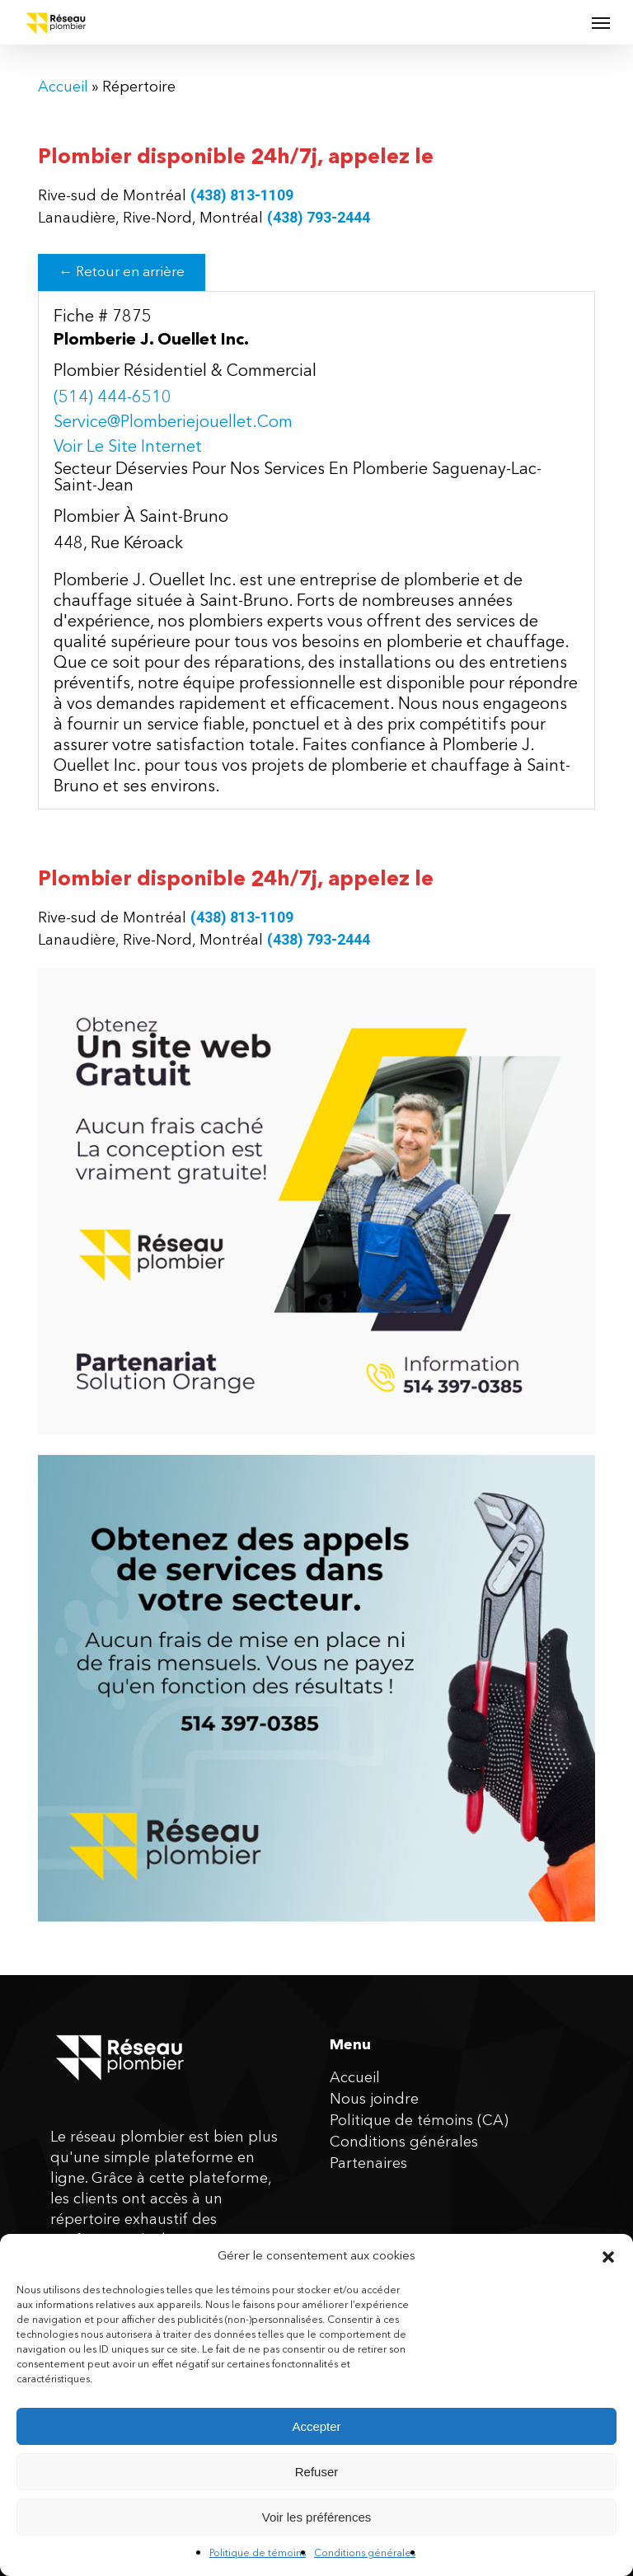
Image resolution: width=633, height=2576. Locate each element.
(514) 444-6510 (112, 398)
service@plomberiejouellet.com (173, 423)
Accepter (316, 2426)
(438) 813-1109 (241, 195)
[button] (608, 2257)
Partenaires (368, 2163)
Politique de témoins (257, 2554)
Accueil (63, 87)
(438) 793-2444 (318, 217)
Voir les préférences (317, 2517)
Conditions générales (364, 2554)
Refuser (317, 2472)
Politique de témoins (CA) (419, 2121)
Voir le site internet (128, 447)
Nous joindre (374, 2099)
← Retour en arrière (122, 272)
